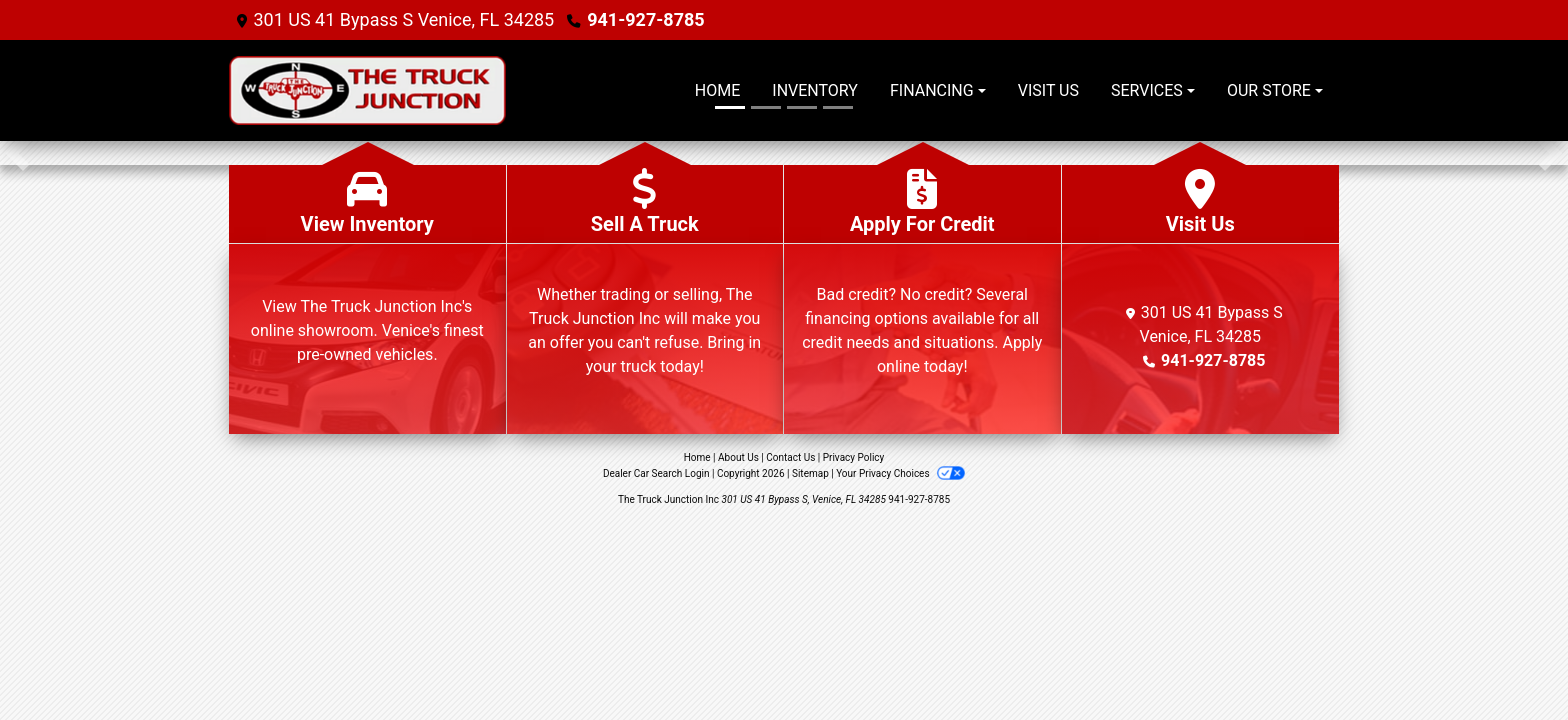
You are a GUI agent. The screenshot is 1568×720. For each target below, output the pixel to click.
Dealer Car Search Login (656, 473)
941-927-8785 (645, 19)
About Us (738, 457)
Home (697, 457)
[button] (17, 153)
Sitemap (810, 473)
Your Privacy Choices (900, 473)
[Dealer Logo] (413, 90)
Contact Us (790, 457)
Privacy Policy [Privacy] (854, 457)
